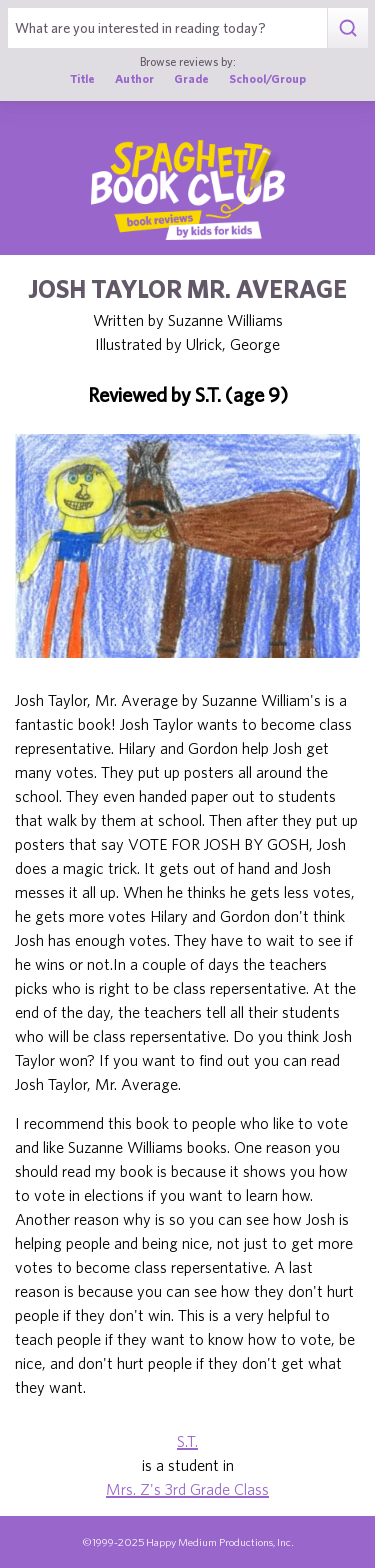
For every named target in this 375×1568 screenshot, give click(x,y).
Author (134, 78)
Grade (191, 78)
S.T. (187, 1441)
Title (82, 78)
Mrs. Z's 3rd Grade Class (187, 1489)
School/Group (267, 78)
